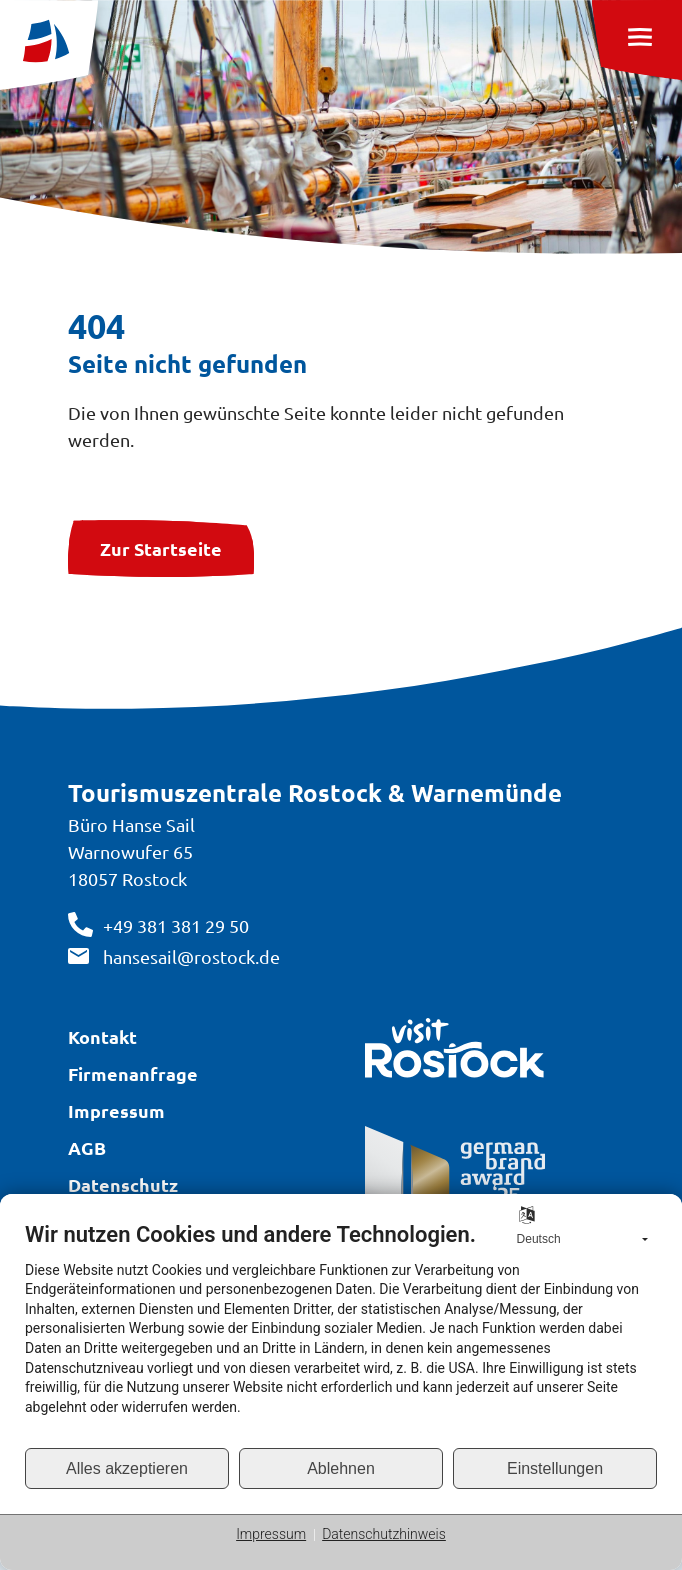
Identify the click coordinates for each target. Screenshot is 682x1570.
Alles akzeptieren (127, 1468)
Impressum (271, 1534)
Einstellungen (555, 1468)
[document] (341, 1334)
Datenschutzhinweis (384, 1534)
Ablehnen (341, 1468)
